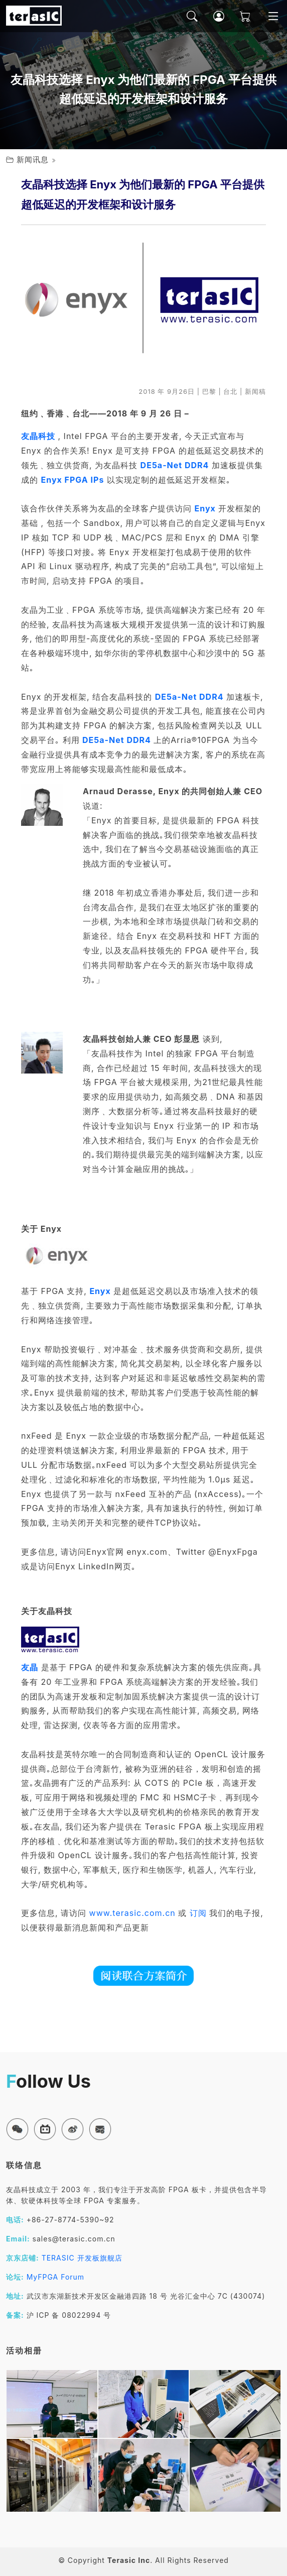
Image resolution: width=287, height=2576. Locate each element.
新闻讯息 (33, 159)
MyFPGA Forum (56, 2277)
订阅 (198, 1913)
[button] (17, 2129)
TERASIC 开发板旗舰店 (82, 2257)
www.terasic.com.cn (132, 1913)
